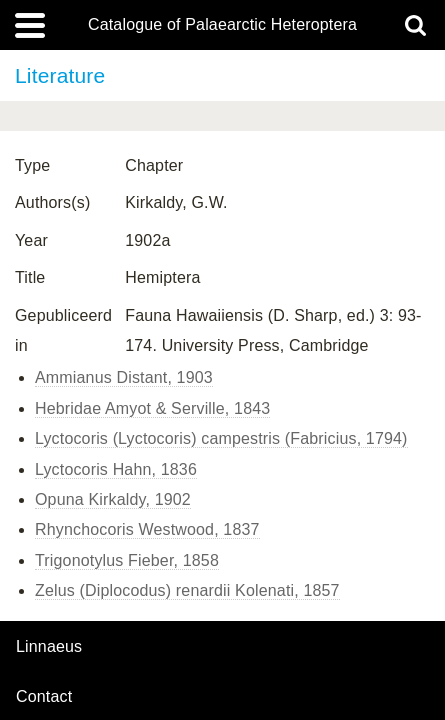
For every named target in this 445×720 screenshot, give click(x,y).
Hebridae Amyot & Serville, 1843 (152, 408)
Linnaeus (49, 647)
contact (44, 696)
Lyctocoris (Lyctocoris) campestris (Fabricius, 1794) (221, 438)
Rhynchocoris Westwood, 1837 (147, 529)
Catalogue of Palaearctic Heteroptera (222, 25)
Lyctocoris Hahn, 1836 (116, 469)
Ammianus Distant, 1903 (124, 377)
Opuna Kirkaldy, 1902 (113, 499)
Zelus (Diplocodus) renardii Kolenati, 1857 (187, 590)
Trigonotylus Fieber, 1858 (127, 560)
